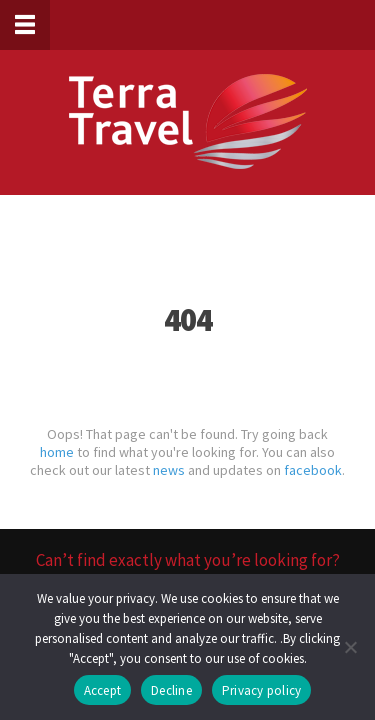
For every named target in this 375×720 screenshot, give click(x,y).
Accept (103, 690)
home (57, 452)
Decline (171, 690)
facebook (313, 470)
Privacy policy (262, 690)
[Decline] (350, 647)
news (169, 470)
